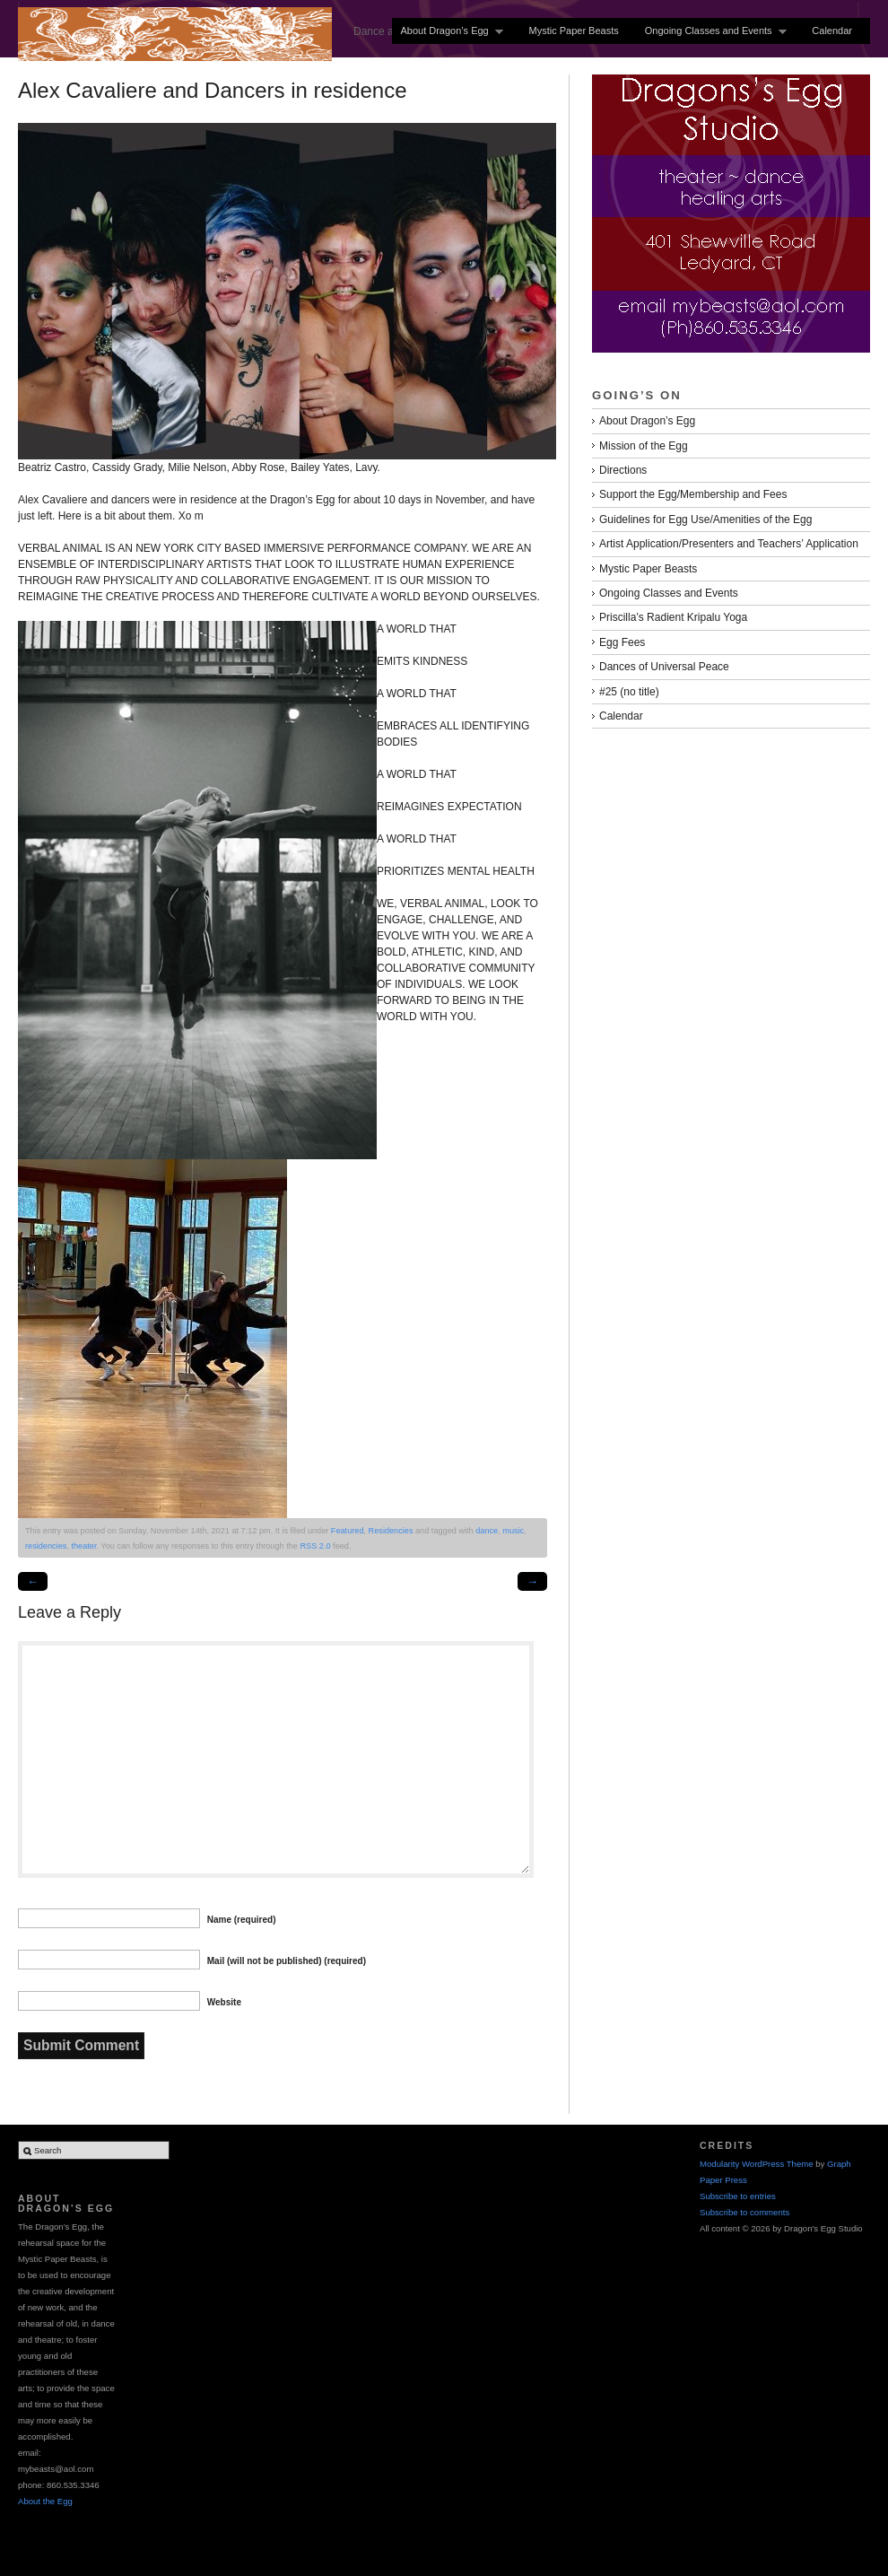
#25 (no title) (629, 691)
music (513, 1530)
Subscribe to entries (738, 2196)
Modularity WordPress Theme (757, 2164)
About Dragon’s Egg (447, 31)
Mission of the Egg (643, 446)
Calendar (832, 30)
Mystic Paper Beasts (573, 30)
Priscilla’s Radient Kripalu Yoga (673, 617)
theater (83, 1545)
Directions (623, 470)
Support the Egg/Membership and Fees (693, 494)
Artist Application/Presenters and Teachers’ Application (728, 543)
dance (486, 1530)
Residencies (391, 1530)
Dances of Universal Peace (664, 666)
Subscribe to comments (744, 2212)
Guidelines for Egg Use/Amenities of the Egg (705, 519)
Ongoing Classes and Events (712, 31)
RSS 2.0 (315, 1545)
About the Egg (45, 2501)
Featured (347, 1530)
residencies (45, 1545)
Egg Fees (622, 642)
